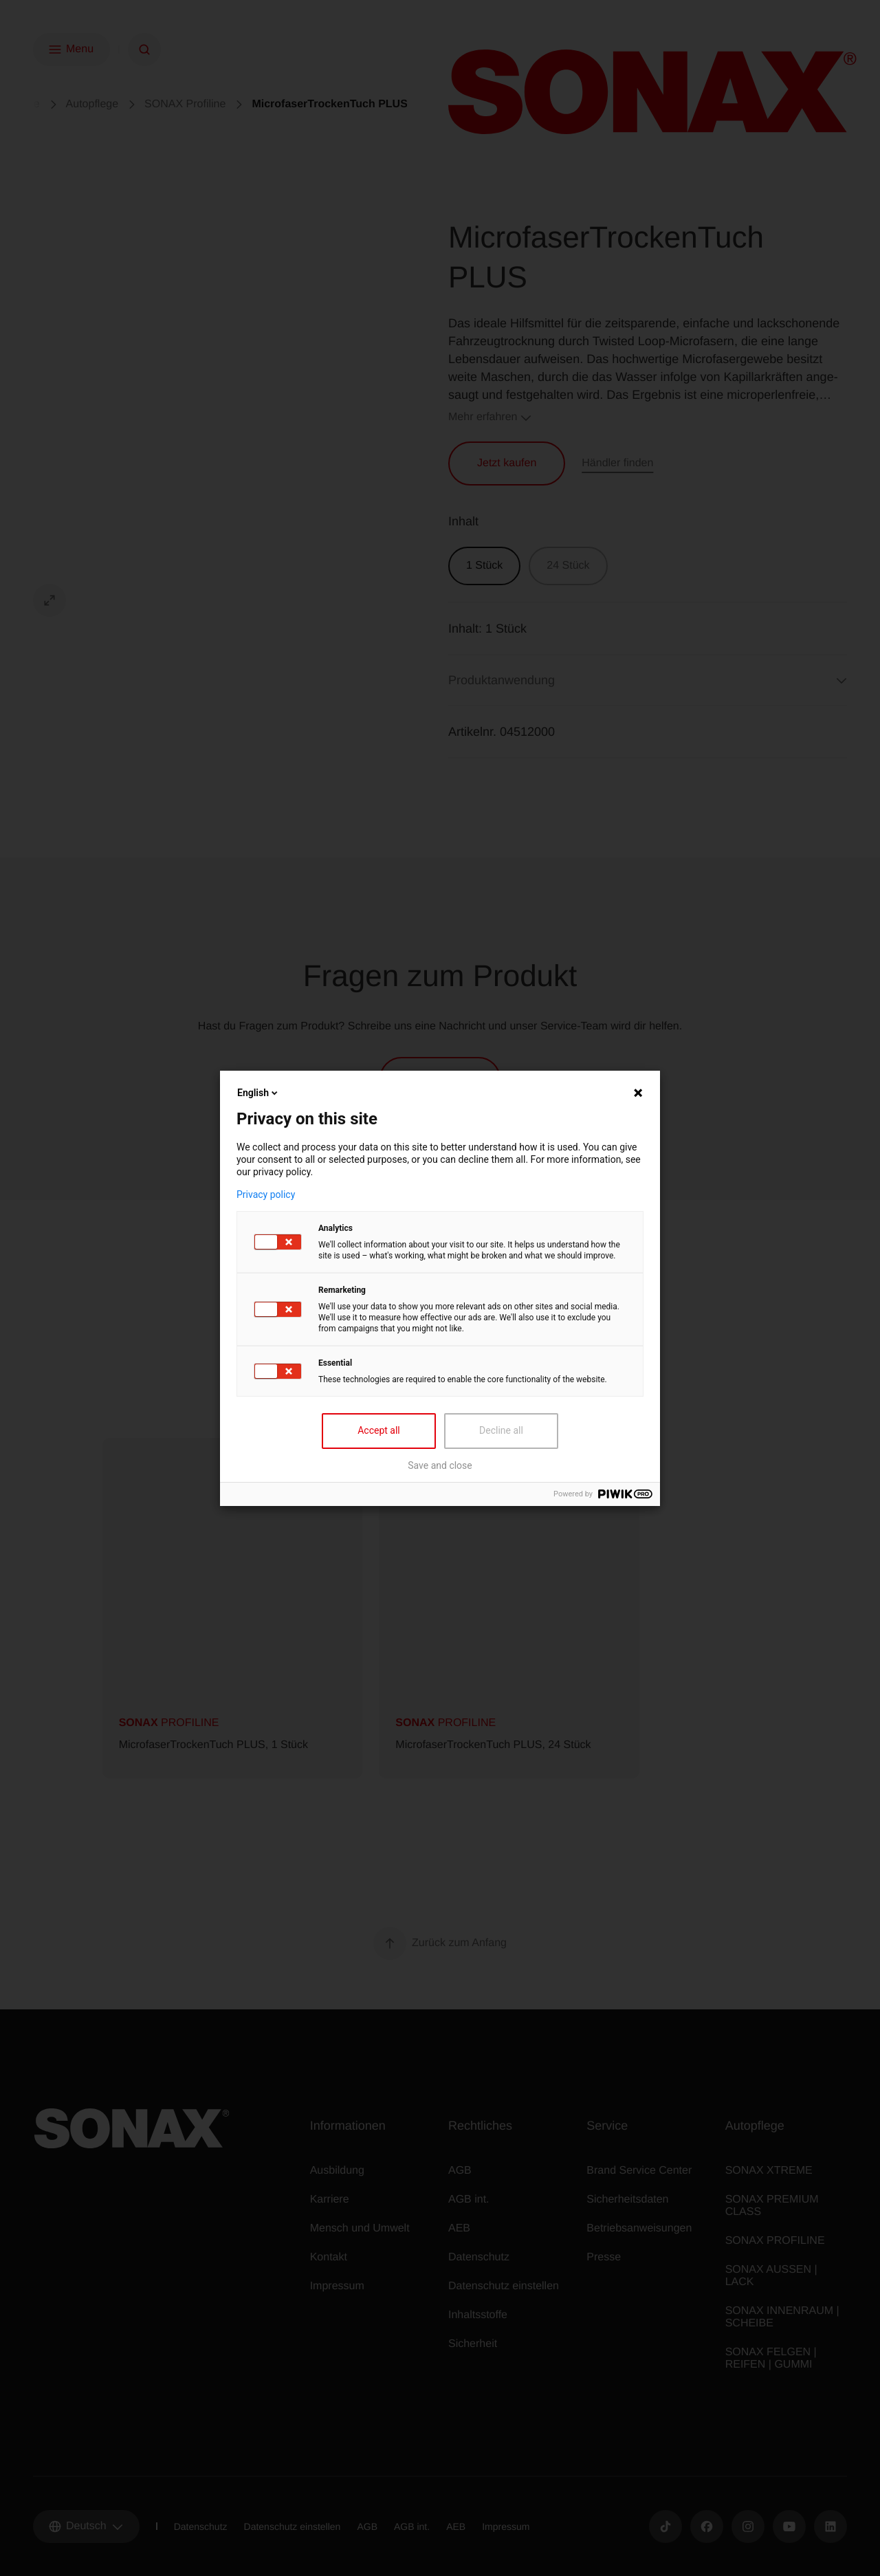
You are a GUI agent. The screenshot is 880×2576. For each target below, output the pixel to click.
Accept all (379, 1430)
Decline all (501, 1430)
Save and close (440, 1465)
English (258, 1092)
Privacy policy (265, 1194)
